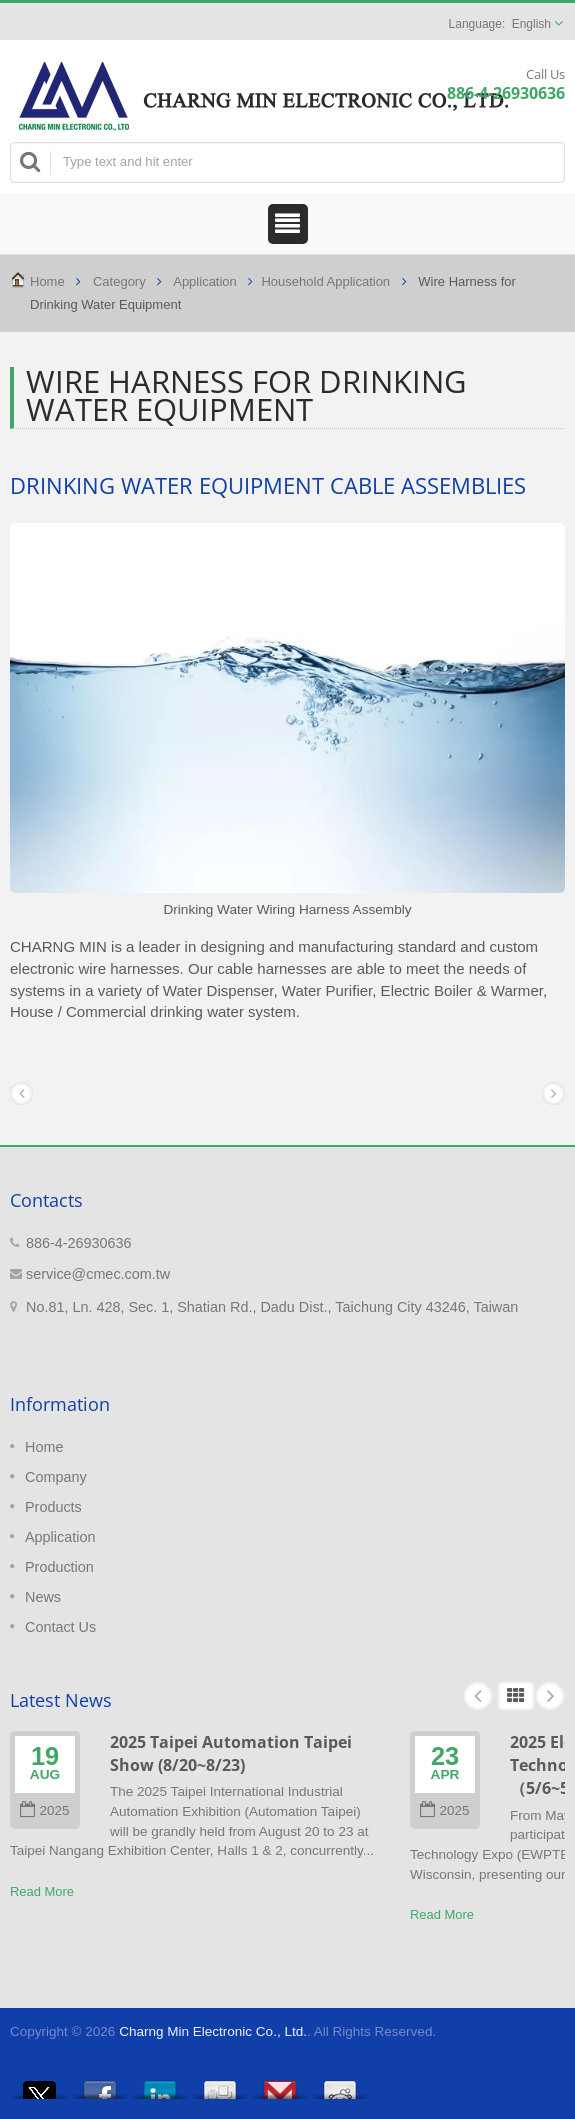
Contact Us (60, 1627)
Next (550, 1696)
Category (119, 281)
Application (205, 281)
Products (53, 1507)
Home (47, 281)
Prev (478, 1696)
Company (56, 1477)
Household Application (325, 281)
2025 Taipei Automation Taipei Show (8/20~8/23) (231, 1753)
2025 (44, 1810)
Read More (42, 1891)
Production (59, 1567)
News (43, 1597)
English (531, 24)
